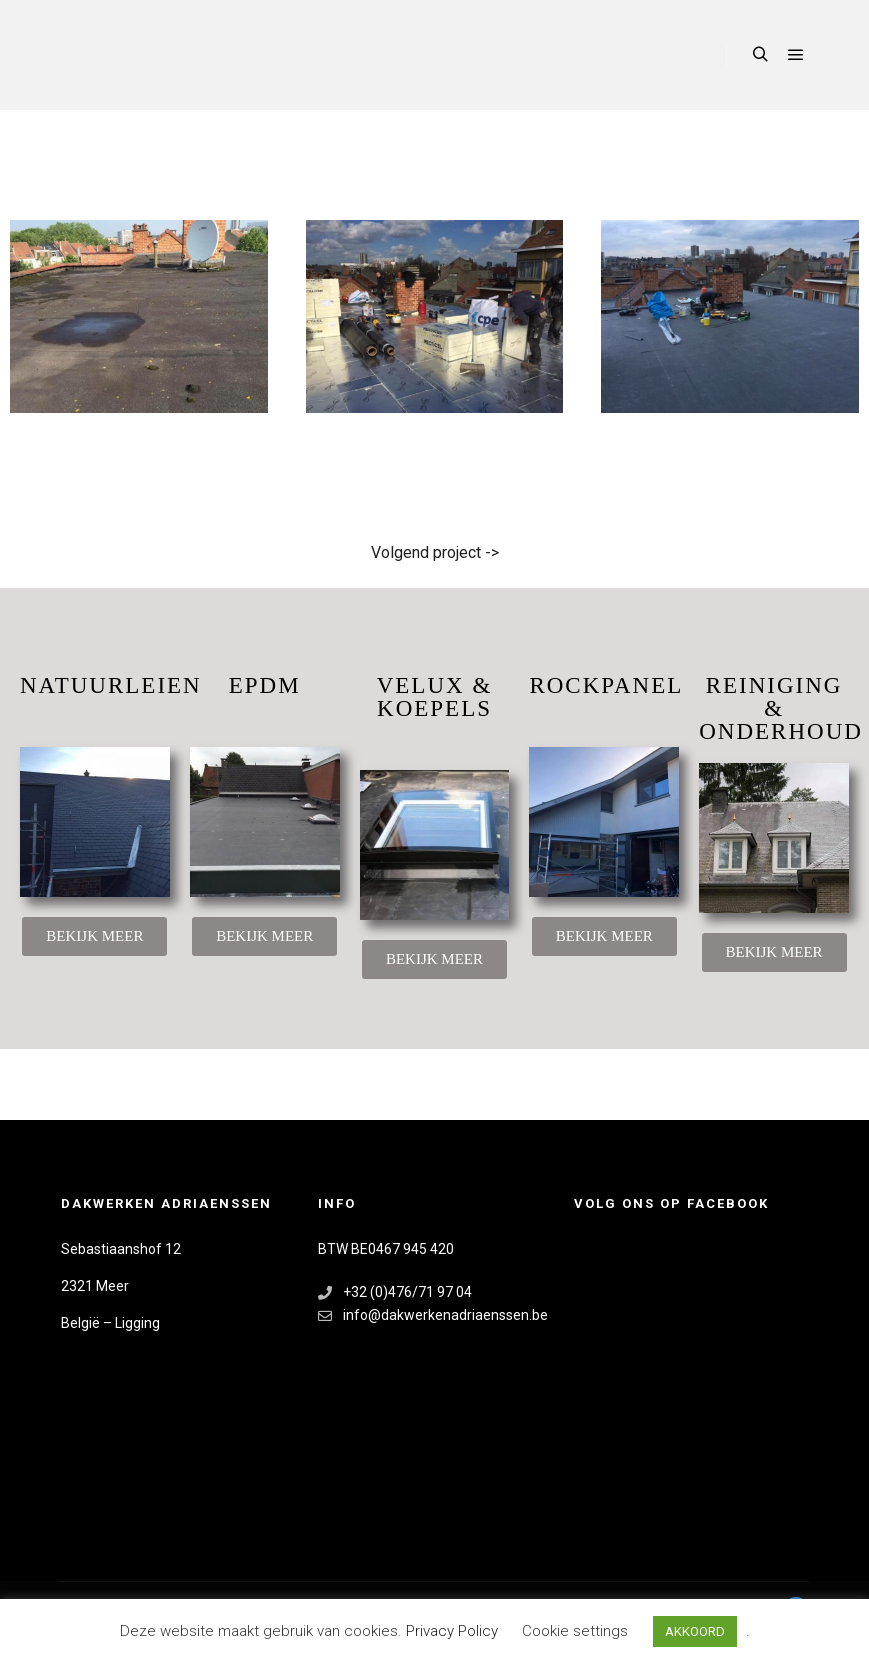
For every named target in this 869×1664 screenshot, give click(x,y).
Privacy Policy (454, 1631)
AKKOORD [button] (695, 1631)
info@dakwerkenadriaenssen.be (433, 1315)
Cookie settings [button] (575, 1631)
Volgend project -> (435, 552)
